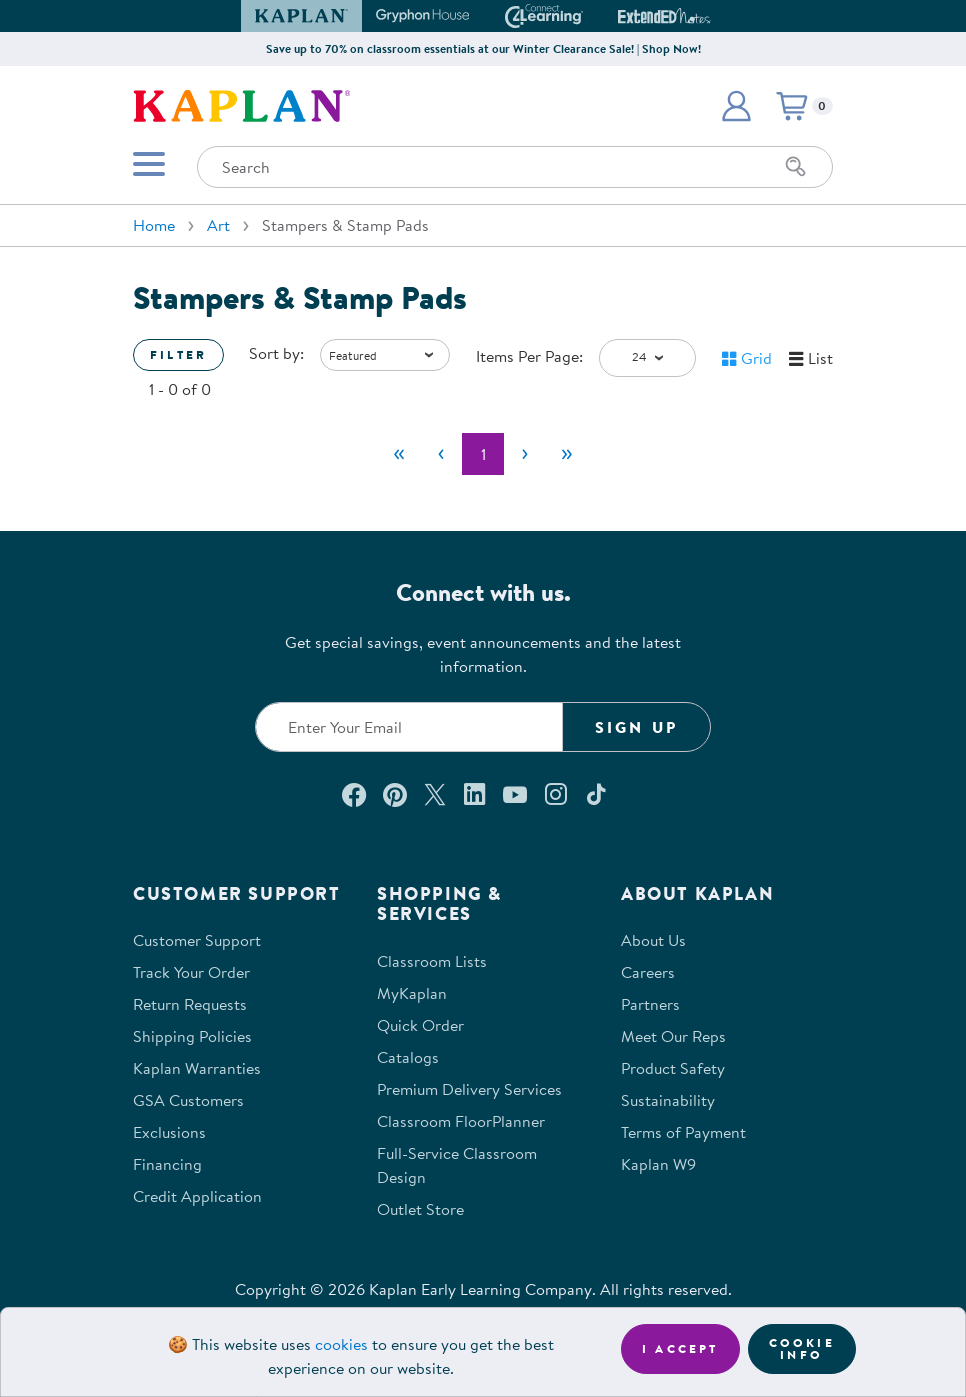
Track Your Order (191, 972)
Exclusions (169, 1132)
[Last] (567, 454)
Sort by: (276, 353)
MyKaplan (412, 993)
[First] (399, 454)
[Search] (796, 167)
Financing (167, 1164)
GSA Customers (188, 1100)
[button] (736, 106)
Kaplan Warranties (197, 1068)
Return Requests (190, 1004)
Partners (650, 1004)
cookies (341, 1344)
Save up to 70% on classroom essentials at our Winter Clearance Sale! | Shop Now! (483, 48)
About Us (653, 940)
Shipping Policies (192, 1036)
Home (154, 225)
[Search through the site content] (515, 167)
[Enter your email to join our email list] (409, 727)
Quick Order (420, 1025)
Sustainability (668, 1100)
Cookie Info (802, 1348)
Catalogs (408, 1057)
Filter (178, 354)
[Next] (525, 454)
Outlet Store (420, 1209)
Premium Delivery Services (469, 1089)
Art (218, 225)
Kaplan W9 (658, 1164)
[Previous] (441, 454)
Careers (648, 972)
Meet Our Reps (673, 1036)
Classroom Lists (432, 961)
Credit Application (197, 1196)
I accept (680, 1348)
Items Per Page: (529, 356)
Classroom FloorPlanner (461, 1121)
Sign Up (636, 727)
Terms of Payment (683, 1132)
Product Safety (673, 1068)
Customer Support (197, 940)
